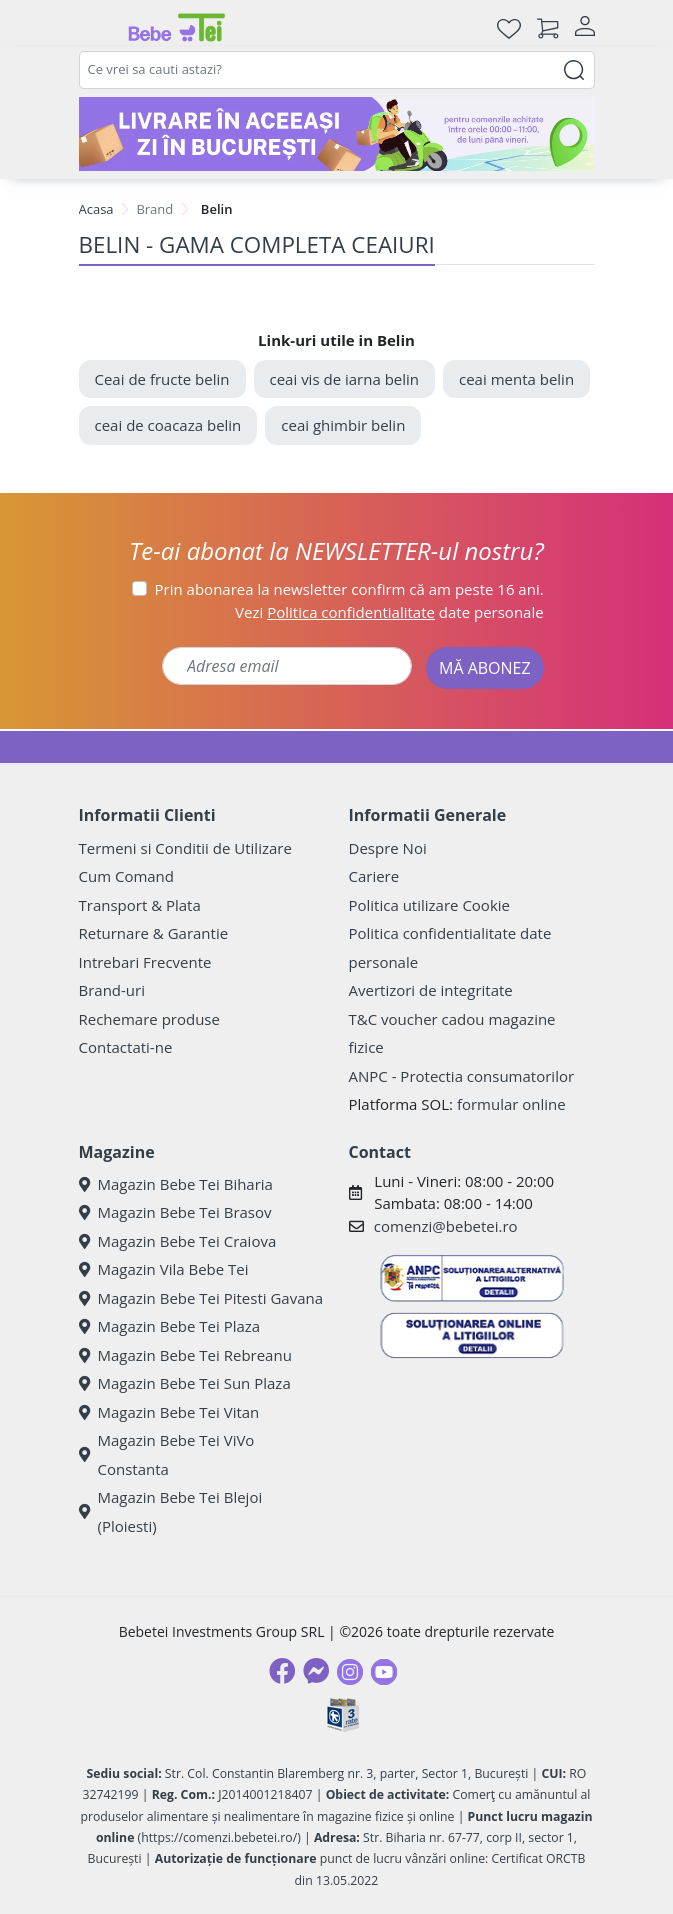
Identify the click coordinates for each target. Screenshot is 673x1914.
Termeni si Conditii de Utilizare (185, 848)
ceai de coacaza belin (168, 425)
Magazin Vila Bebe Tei (164, 1269)
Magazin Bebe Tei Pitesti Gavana (201, 1298)
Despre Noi (388, 848)
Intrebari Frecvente (145, 962)
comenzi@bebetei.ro (446, 1226)
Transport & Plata (140, 905)
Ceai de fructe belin (162, 379)
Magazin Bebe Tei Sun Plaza (185, 1383)
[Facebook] (282, 1671)
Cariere (374, 876)
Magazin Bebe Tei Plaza (170, 1326)
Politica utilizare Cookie (429, 905)
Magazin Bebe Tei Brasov (175, 1212)
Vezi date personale (389, 612)
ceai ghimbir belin (343, 425)
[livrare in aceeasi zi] (337, 134)
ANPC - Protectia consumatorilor (462, 1076)
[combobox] (337, 70)
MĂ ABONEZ (485, 668)
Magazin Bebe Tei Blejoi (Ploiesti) (171, 1511)
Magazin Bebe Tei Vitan (169, 1412)
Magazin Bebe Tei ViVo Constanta (167, 1454)
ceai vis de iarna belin (345, 379)
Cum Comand (127, 876)
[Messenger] (316, 1671)
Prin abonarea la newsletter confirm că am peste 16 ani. (349, 589)
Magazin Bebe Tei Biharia (176, 1184)
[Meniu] (95, 28)
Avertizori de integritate (431, 990)
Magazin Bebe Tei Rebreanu (185, 1355)
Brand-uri (112, 990)
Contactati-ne (126, 1047)
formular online (511, 1104)
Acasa (96, 209)
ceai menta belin (516, 379)
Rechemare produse (149, 1019)
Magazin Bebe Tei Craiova (178, 1241)
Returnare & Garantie (154, 933)
